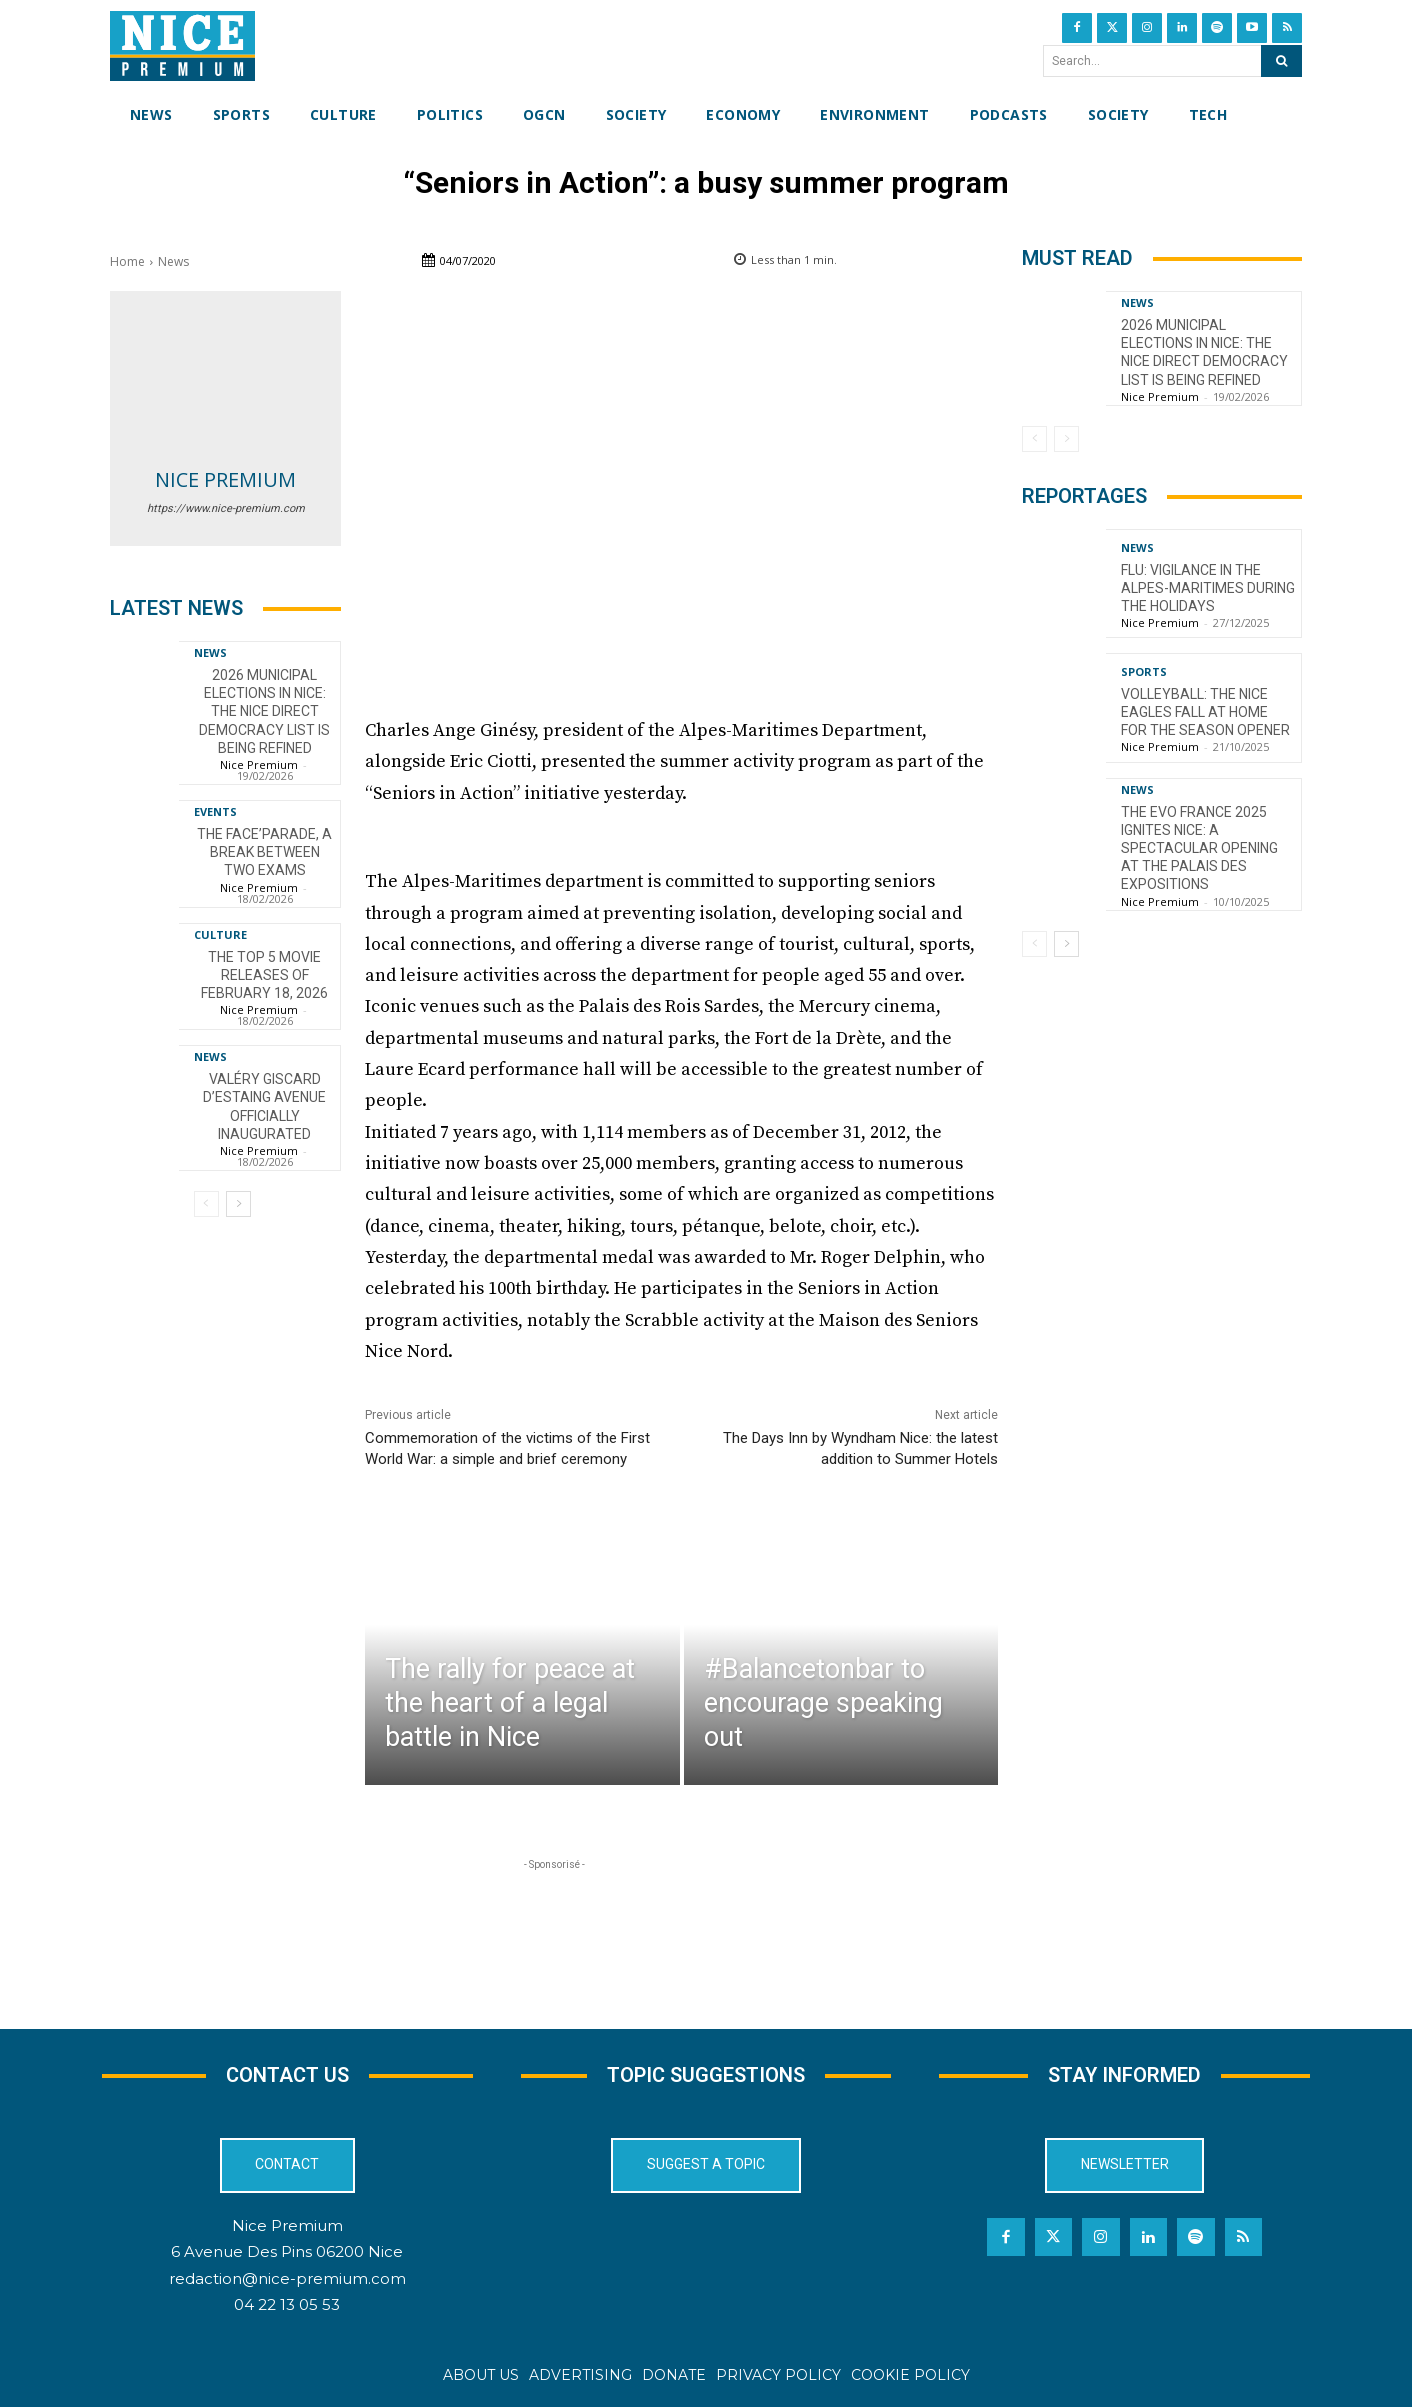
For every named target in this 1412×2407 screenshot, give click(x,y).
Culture (220, 934)
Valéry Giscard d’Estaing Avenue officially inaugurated (264, 1106)
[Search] (1281, 61)
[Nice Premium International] (182, 46)
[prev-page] (206, 1204)
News (173, 261)
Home (127, 261)
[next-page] (238, 1204)
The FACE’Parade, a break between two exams (264, 852)
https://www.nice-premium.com (226, 508)
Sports (1144, 671)
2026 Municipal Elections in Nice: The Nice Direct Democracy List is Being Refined (264, 711)
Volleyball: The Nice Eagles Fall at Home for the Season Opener (1205, 712)
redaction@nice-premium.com (287, 2278)
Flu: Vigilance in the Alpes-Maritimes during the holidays (1208, 588)
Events (215, 811)
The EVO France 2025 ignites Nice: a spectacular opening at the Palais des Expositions (1199, 848)
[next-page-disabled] (1066, 439)
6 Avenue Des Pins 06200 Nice (287, 2251)
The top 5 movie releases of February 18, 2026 (264, 975)
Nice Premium (225, 479)
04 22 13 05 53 (287, 2304)
